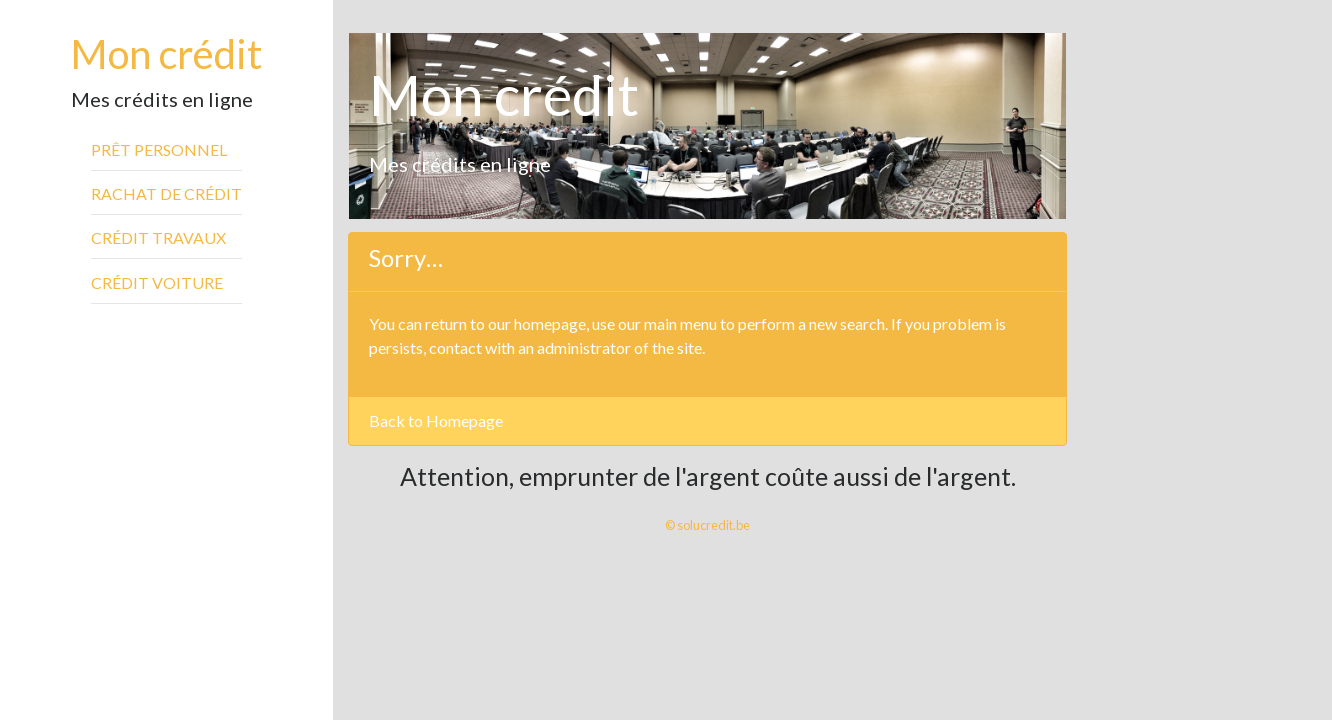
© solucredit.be (707, 525)
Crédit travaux (158, 237)
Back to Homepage (436, 420)
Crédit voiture (157, 282)
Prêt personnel (159, 149)
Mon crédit (166, 54)
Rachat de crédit (166, 193)
